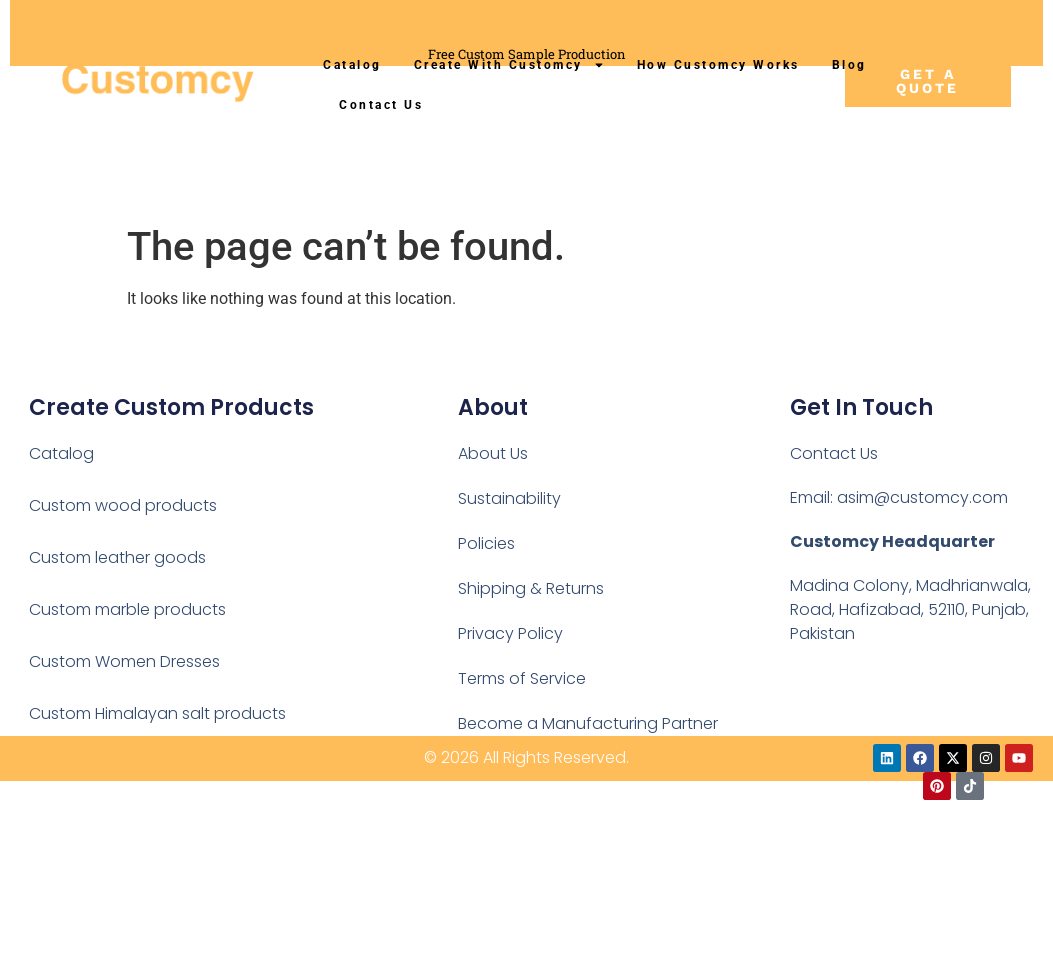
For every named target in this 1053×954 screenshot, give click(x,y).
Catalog (352, 65)
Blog (849, 65)
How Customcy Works (718, 65)
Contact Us (381, 105)
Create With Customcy (509, 65)
